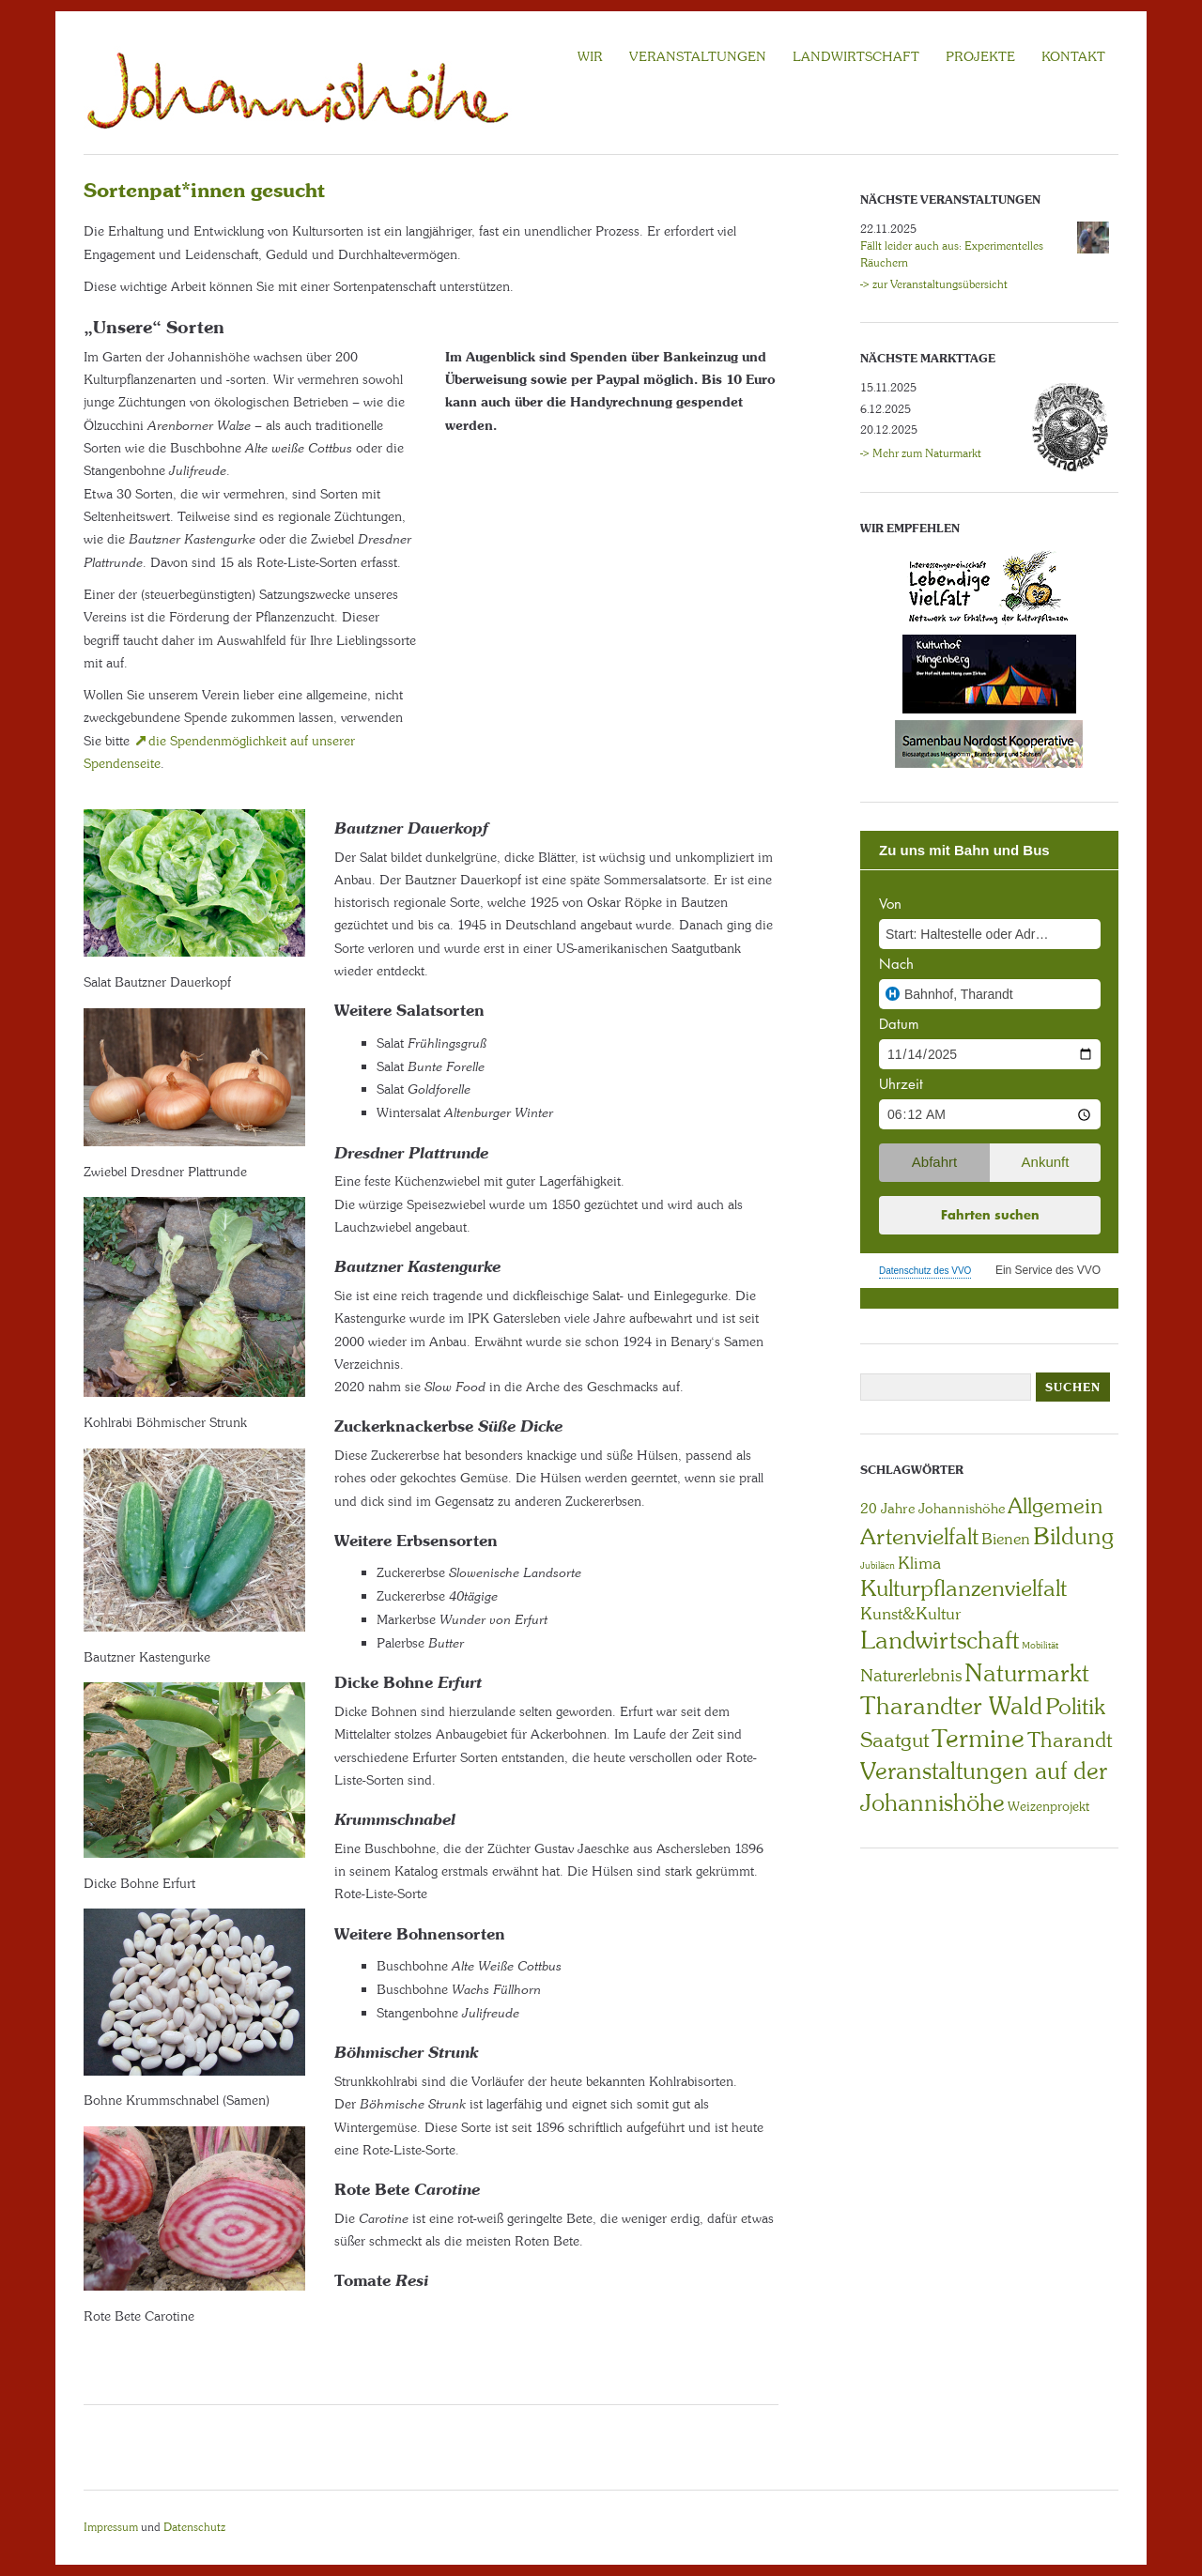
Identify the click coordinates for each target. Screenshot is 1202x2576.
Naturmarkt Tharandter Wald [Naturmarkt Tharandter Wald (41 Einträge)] (974, 1689)
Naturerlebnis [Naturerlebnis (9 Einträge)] (911, 1675)
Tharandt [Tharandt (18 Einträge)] (1069, 1740)
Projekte (980, 56)
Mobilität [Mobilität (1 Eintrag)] (1040, 1645)
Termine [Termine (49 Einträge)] (978, 1739)
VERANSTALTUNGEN (697, 56)
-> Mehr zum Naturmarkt (920, 453)
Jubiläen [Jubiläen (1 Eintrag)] (877, 1565)
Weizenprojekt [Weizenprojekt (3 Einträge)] (1048, 1806)
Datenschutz (194, 2527)
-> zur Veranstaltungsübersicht (934, 284)
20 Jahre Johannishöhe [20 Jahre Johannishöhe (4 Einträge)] (932, 1508)
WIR (590, 56)
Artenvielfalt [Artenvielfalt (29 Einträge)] (919, 1536)
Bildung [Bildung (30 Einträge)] (1073, 1536)
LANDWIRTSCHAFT (856, 56)
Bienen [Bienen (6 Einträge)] (1005, 1538)
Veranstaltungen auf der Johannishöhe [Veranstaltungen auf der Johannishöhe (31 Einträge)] (983, 1787)
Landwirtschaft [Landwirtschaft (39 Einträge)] (939, 1640)
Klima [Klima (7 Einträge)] (919, 1563)
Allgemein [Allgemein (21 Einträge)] (1055, 1506)
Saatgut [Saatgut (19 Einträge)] (894, 1740)
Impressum (111, 2527)
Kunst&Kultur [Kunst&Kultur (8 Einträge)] (911, 1613)
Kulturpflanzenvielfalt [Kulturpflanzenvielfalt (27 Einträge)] (963, 1587)
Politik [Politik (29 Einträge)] (1075, 1706)
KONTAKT (1073, 56)
